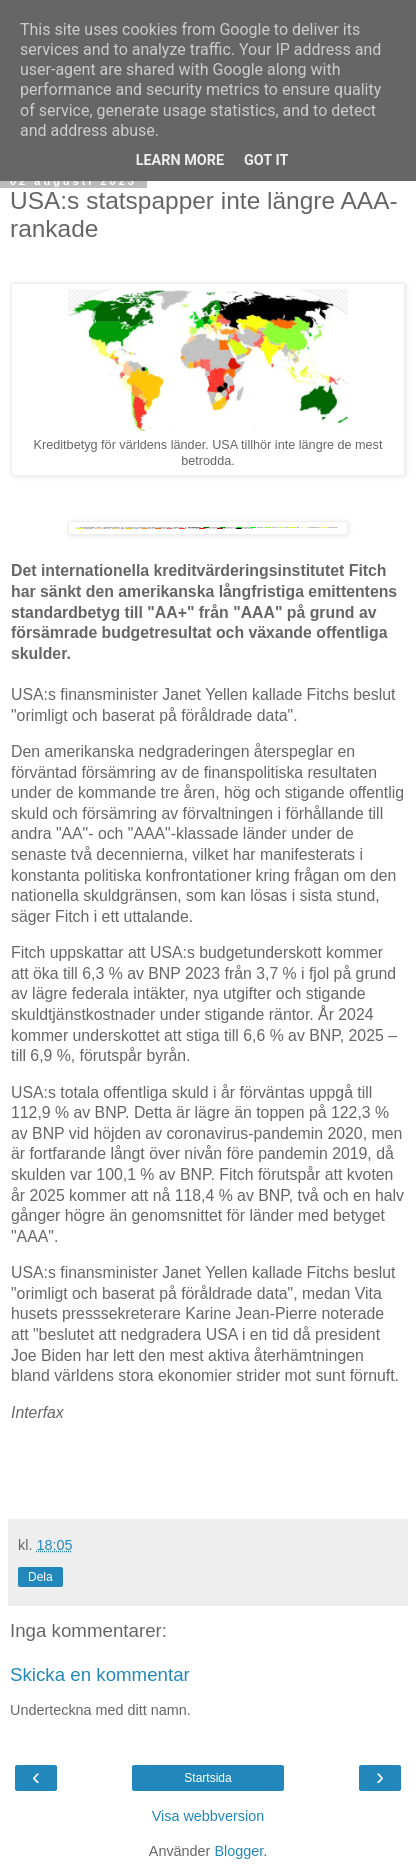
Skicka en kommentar (100, 1674)
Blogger (238, 1851)
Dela (40, 1577)
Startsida (207, 1778)
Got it (266, 160)
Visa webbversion (208, 1816)
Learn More (180, 160)
